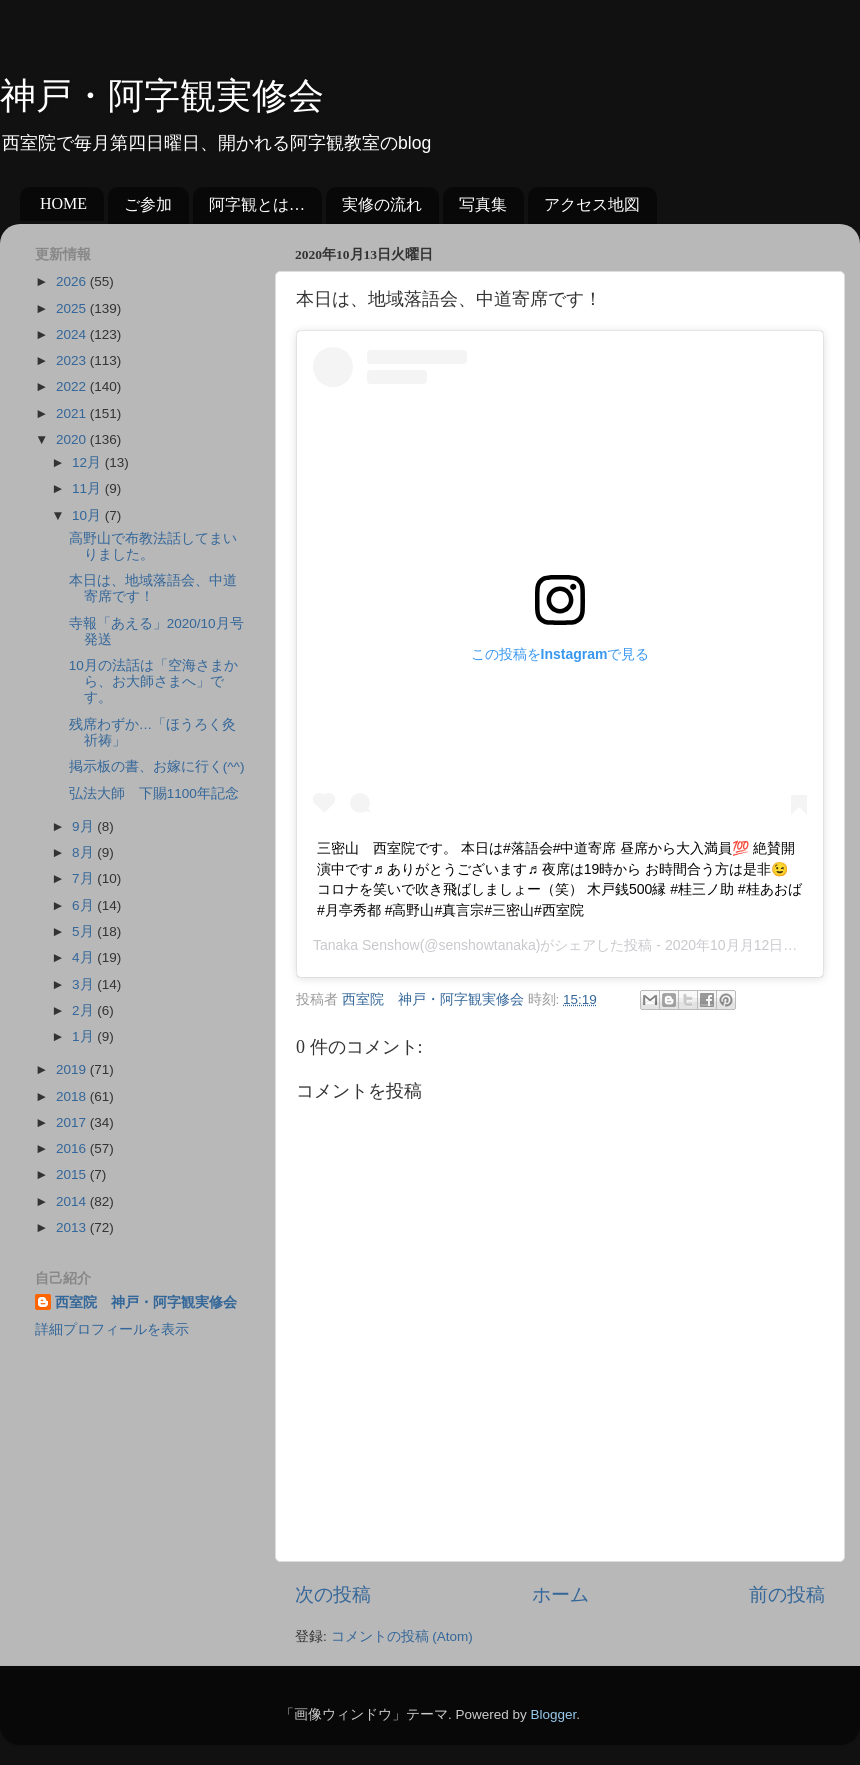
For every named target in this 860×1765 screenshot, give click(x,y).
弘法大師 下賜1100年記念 (154, 793)
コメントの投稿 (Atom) (402, 1636)
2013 (73, 1227)
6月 (84, 905)
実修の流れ (382, 204)
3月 (84, 984)
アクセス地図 (592, 204)
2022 (73, 386)
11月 (88, 488)
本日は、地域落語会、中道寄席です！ (153, 588)
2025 (73, 308)
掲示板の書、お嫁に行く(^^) (157, 766)
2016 (73, 1148)
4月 (84, 957)
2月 (84, 1010)
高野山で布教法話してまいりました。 (153, 546)
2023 (73, 360)
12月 (88, 462)
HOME (63, 203)
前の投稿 (787, 1594)
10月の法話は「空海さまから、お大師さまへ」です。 (153, 681)
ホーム (560, 1594)
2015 (73, 1174)
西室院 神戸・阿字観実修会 (146, 1302)
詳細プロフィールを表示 (112, 1329)
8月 (84, 852)
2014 (73, 1201)
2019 (73, 1069)
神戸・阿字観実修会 (162, 96)
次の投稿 (333, 1594)
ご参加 (148, 204)
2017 (73, 1122)
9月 (84, 826)
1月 (84, 1036)
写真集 (483, 204)
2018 (73, 1096)
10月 (88, 515)
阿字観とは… (257, 204)
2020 (73, 439)
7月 (84, 878)
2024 (73, 334)
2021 (73, 413)
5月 (84, 931)
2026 (73, 281)
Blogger (553, 1714)
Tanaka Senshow (366, 945)
